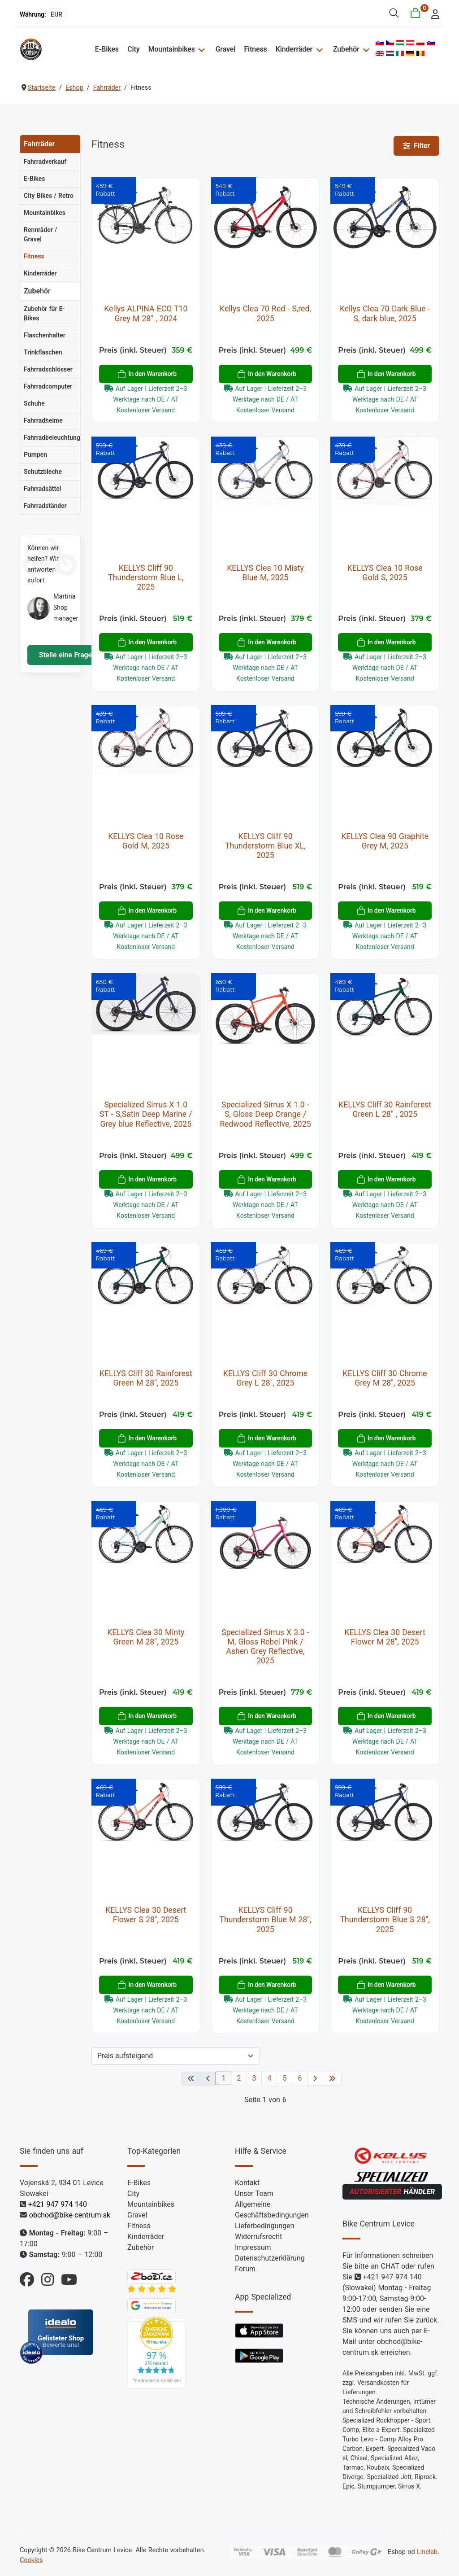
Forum (245, 2269)
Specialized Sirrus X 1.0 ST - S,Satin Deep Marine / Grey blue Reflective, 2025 (146, 1114)
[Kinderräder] (318, 49)
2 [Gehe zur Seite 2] (239, 2078)
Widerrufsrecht (258, 2236)
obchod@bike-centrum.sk (69, 2215)
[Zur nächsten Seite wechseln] (315, 2079)
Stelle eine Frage (64, 655)
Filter (416, 145)
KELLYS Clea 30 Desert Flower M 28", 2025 (385, 1637)
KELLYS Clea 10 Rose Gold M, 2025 (145, 841)
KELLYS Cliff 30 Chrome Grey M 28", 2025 (385, 1378)
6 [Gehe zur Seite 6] (300, 2078)
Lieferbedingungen (264, 2226)
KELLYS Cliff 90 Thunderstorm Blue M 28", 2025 (266, 1919)
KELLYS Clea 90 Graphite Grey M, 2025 (385, 841)
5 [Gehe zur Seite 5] (284, 2078)
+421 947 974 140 (57, 2204)
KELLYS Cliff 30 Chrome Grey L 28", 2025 (265, 1378)
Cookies (31, 2560)
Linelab (427, 2552)
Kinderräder (294, 49)
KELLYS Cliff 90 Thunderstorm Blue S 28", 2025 (385, 1919)
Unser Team (254, 2193)
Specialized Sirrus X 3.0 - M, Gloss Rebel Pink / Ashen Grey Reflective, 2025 (265, 1646)
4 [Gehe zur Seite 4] (269, 2078)
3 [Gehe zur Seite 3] (254, 2078)
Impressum (253, 2247)
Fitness (255, 49)
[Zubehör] (364, 49)
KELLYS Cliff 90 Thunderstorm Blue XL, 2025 (265, 846)
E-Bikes (107, 49)
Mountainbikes (172, 49)
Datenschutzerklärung (270, 2258)
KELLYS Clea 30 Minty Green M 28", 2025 (145, 1637)
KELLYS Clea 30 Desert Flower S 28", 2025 (145, 1915)
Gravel (226, 49)
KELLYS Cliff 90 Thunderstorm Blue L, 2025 (145, 577)
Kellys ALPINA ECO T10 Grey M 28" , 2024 (145, 313)
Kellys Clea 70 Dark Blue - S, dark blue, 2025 (385, 313)
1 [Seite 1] (223, 2078)
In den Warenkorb (147, 374)
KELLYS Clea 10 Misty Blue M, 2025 (265, 573)
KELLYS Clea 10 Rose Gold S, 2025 (385, 573)
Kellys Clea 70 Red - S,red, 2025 (265, 313)
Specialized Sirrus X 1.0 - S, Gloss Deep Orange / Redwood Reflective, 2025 (265, 1114)
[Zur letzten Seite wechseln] (332, 2079)
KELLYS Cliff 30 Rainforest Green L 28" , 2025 (384, 1109)
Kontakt (247, 2182)
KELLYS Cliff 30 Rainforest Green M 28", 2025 (146, 1378)
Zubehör (346, 49)
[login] (432, 13)
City (134, 49)
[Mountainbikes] (201, 49)
